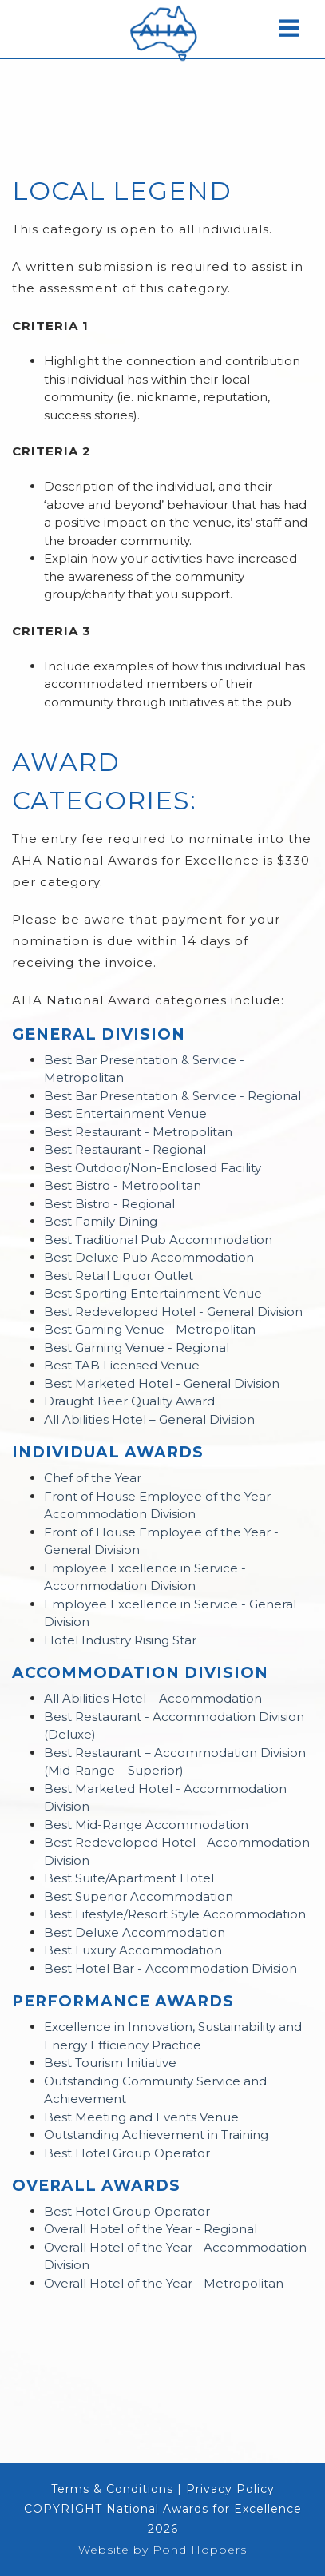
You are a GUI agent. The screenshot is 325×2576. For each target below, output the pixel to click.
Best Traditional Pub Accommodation (158, 1239)
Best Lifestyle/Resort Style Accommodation (175, 1914)
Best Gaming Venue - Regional (136, 1347)
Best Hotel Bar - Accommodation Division (170, 1968)
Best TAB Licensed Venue (122, 1365)
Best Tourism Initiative (110, 2062)
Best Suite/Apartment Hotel (129, 1878)
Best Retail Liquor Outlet (118, 1275)
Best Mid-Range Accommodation (146, 1824)
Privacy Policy (230, 2489)
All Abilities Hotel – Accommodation (153, 1698)
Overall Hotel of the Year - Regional (150, 2228)
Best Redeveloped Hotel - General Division (173, 1311)
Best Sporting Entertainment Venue (153, 1293)
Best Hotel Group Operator (127, 2153)
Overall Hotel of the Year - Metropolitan (163, 2283)
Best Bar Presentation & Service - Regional (172, 1095)
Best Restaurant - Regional (125, 1149)
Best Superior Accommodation (138, 1896)
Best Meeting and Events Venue (141, 2117)
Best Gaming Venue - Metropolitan (150, 1329)
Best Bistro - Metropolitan (122, 1185)
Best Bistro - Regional (109, 1203)
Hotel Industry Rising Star (120, 1640)
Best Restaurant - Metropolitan (138, 1131)
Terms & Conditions (112, 2489)
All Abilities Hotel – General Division (149, 1419)
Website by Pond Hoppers (162, 2549)
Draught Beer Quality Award (129, 1401)
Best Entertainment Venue (125, 1113)
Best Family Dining (100, 1221)
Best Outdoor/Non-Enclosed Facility (152, 1167)
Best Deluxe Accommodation (134, 1932)
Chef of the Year (92, 1477)
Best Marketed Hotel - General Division (161, 1383)
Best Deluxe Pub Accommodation (149, 1257)
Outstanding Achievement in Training (156, 2134)
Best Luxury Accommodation (133, 1950)
